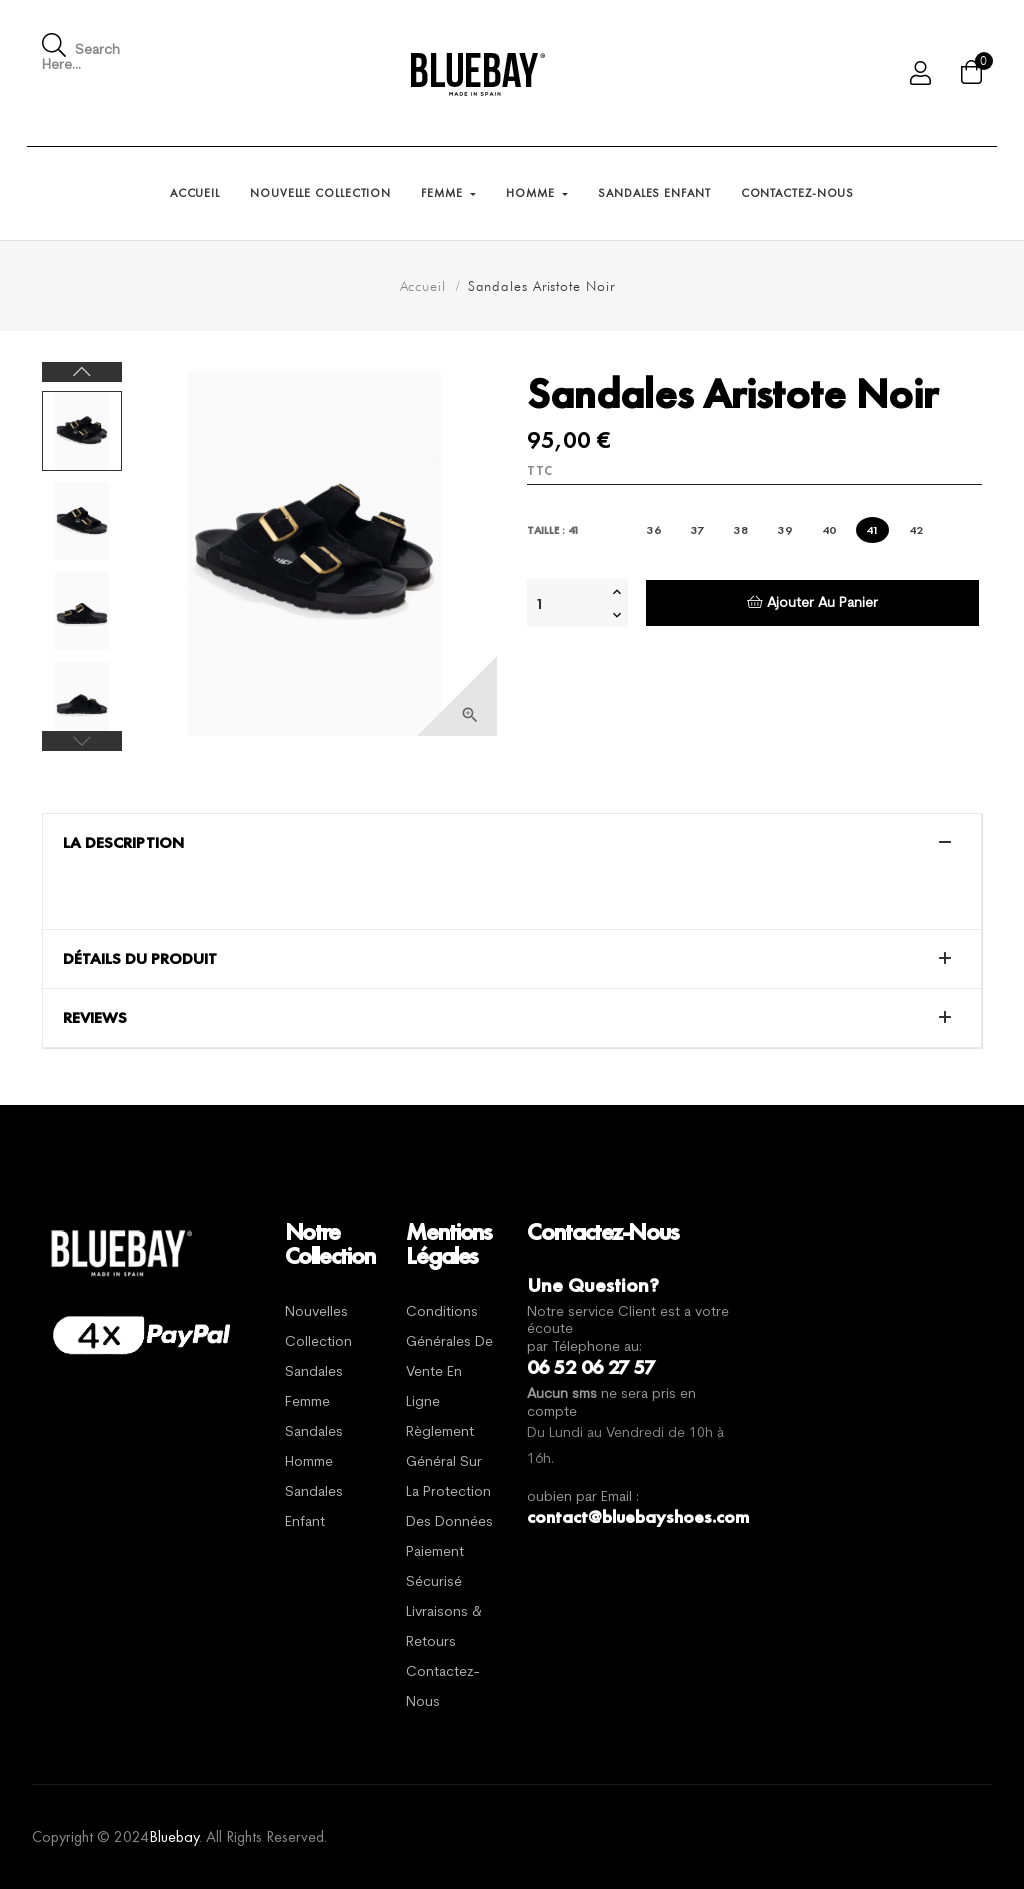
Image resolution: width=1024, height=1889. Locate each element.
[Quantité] (567, 603)
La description (123, 843)
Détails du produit (140, 959)
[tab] (512, 843)
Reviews (95, 1018)
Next (82, 372)
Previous (82, 741)
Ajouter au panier (812, 602)
